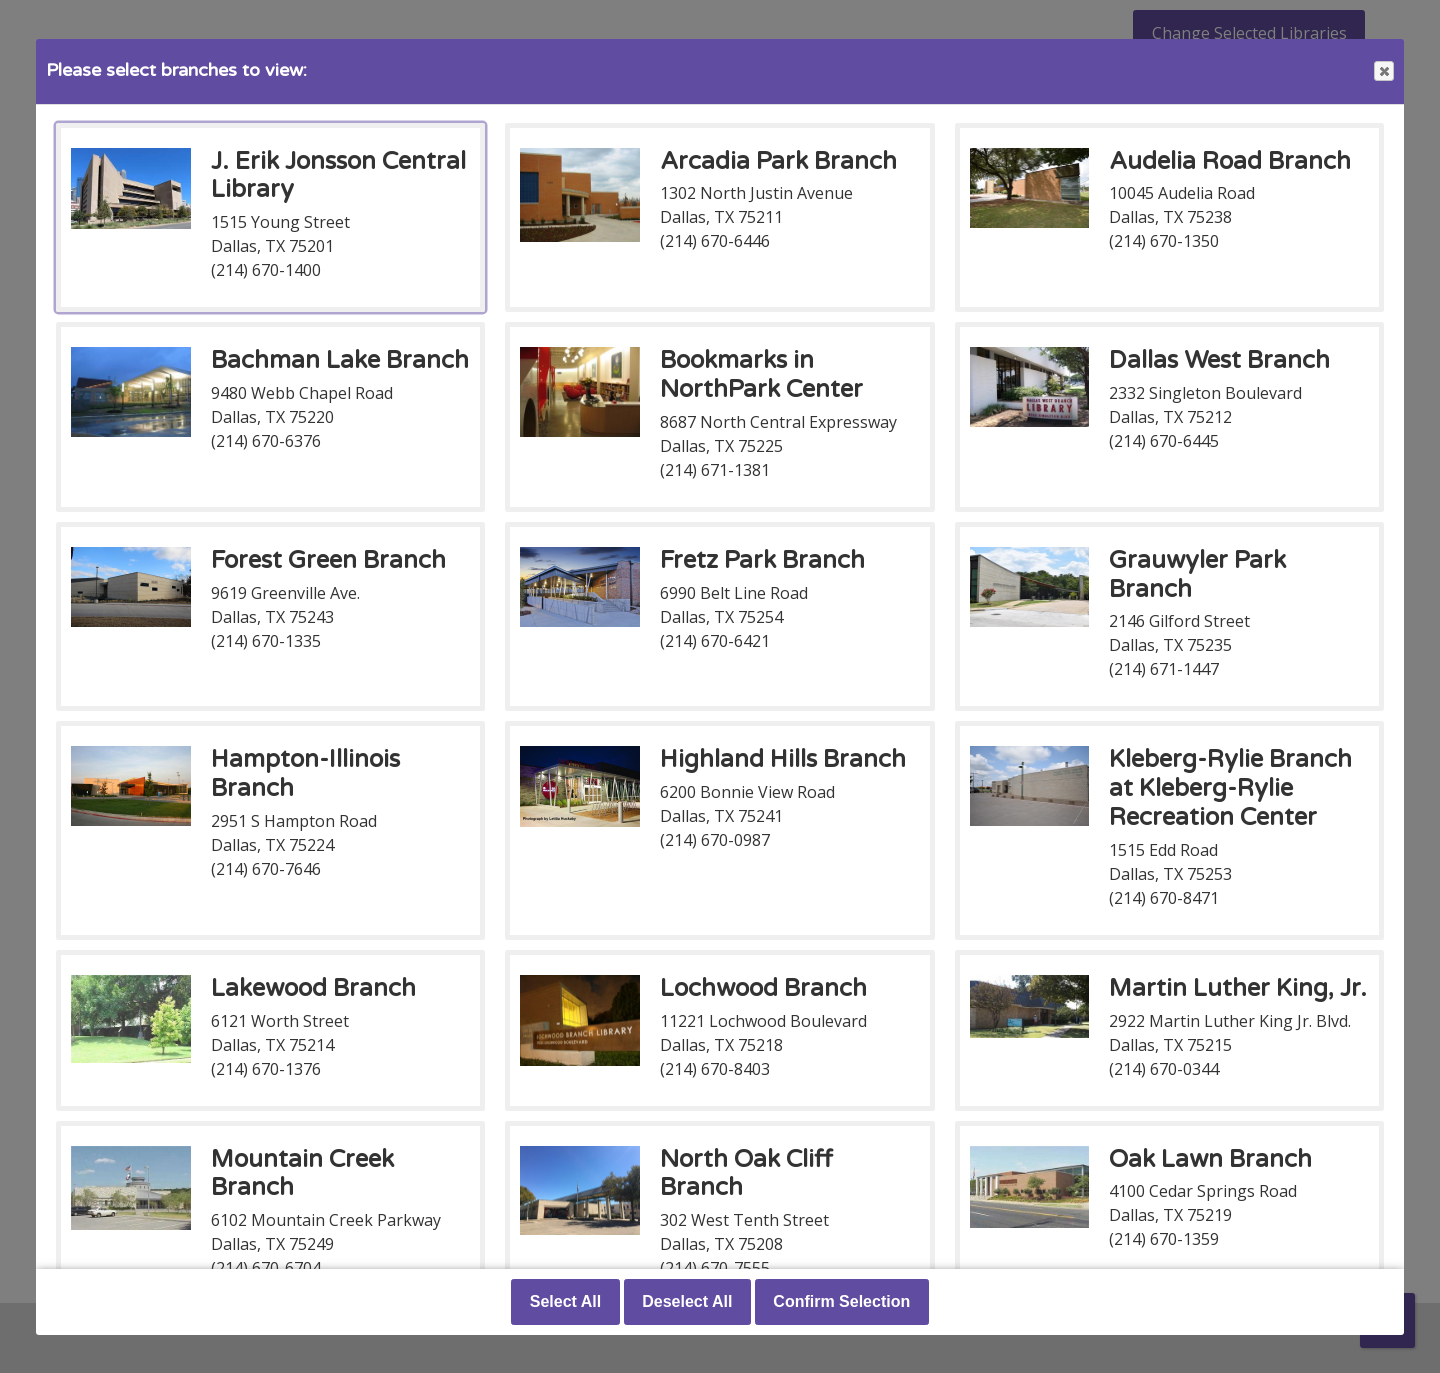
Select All (565, 1301)
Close (1383, 71)
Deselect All (687, 1301)
